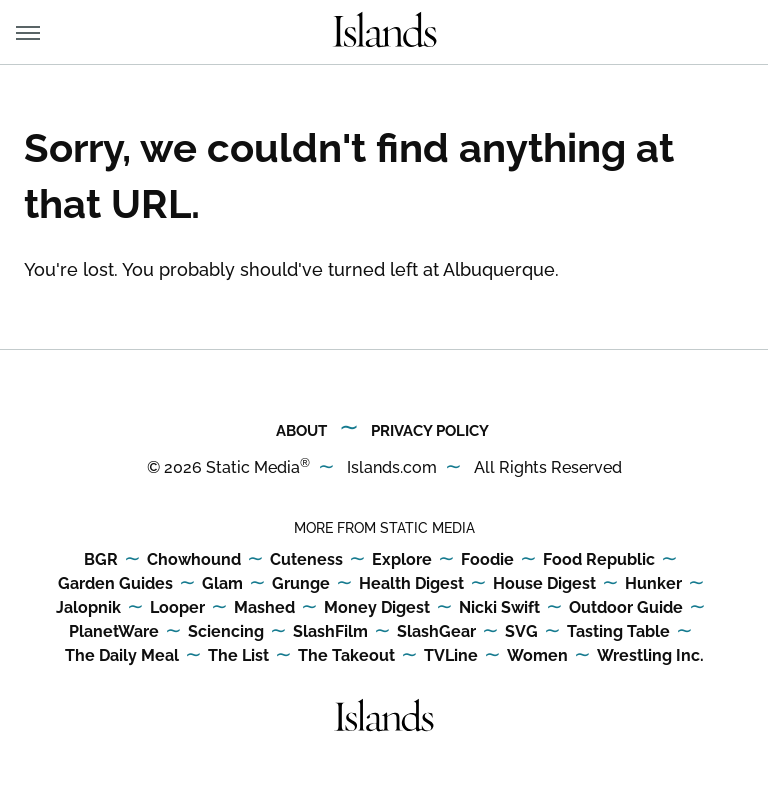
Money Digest (377, 608)
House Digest (544, 584)
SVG (521, 632)
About (301, 431)
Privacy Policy (430, 431)
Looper (177, 608)
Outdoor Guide (626, 608)
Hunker (653, 584)
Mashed (264, 608)
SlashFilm (330, 632)
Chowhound (194, 560)
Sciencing (226, 632)
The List (238, 656)
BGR (101, 560)
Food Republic (599, 560)
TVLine (451, 656)
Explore (402, 560)
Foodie (487, 560)
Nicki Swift (499, 608)
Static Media (253, 467)
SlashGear (436, 632)
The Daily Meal (122, 656)
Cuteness (306, 560)
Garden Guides (115, 584)
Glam (222, 584)
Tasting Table (618, 632)
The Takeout (346, 656)
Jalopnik (88, 608)
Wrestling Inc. (650, 656)
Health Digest (411, 584)
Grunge (301, 584)
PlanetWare (114, 632)
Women (537, 656)
